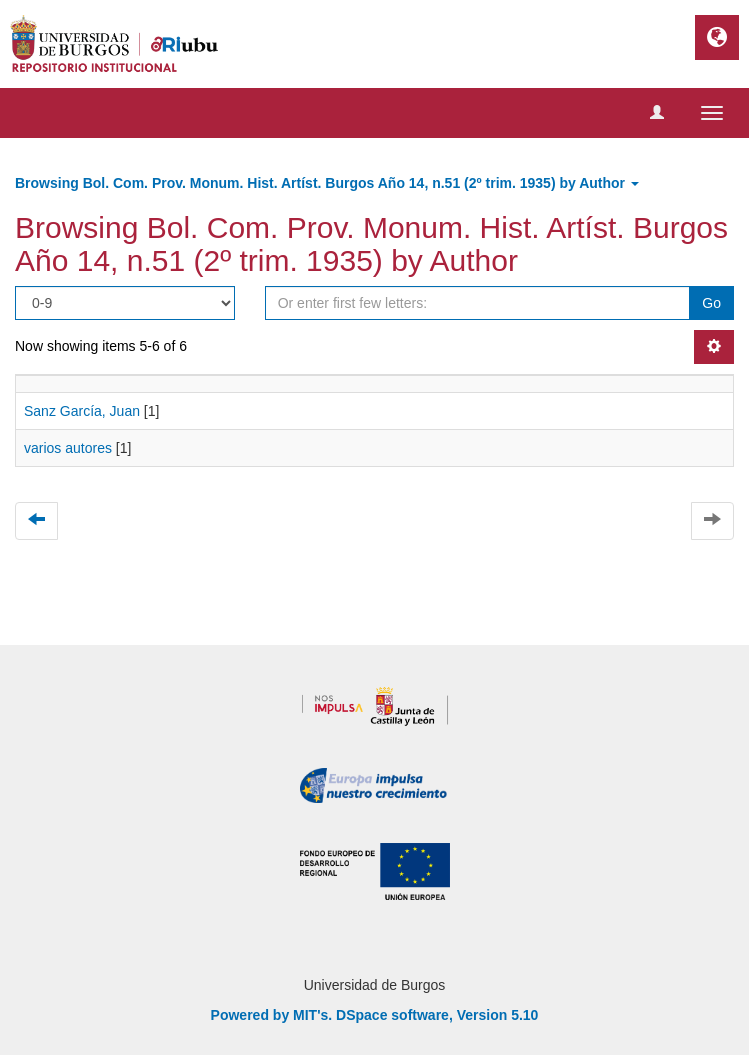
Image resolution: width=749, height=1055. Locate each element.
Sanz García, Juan (82, 411)
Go (711, 303)
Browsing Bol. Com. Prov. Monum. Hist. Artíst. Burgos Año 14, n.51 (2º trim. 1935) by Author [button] (327, 183)
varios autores (68, 448)
